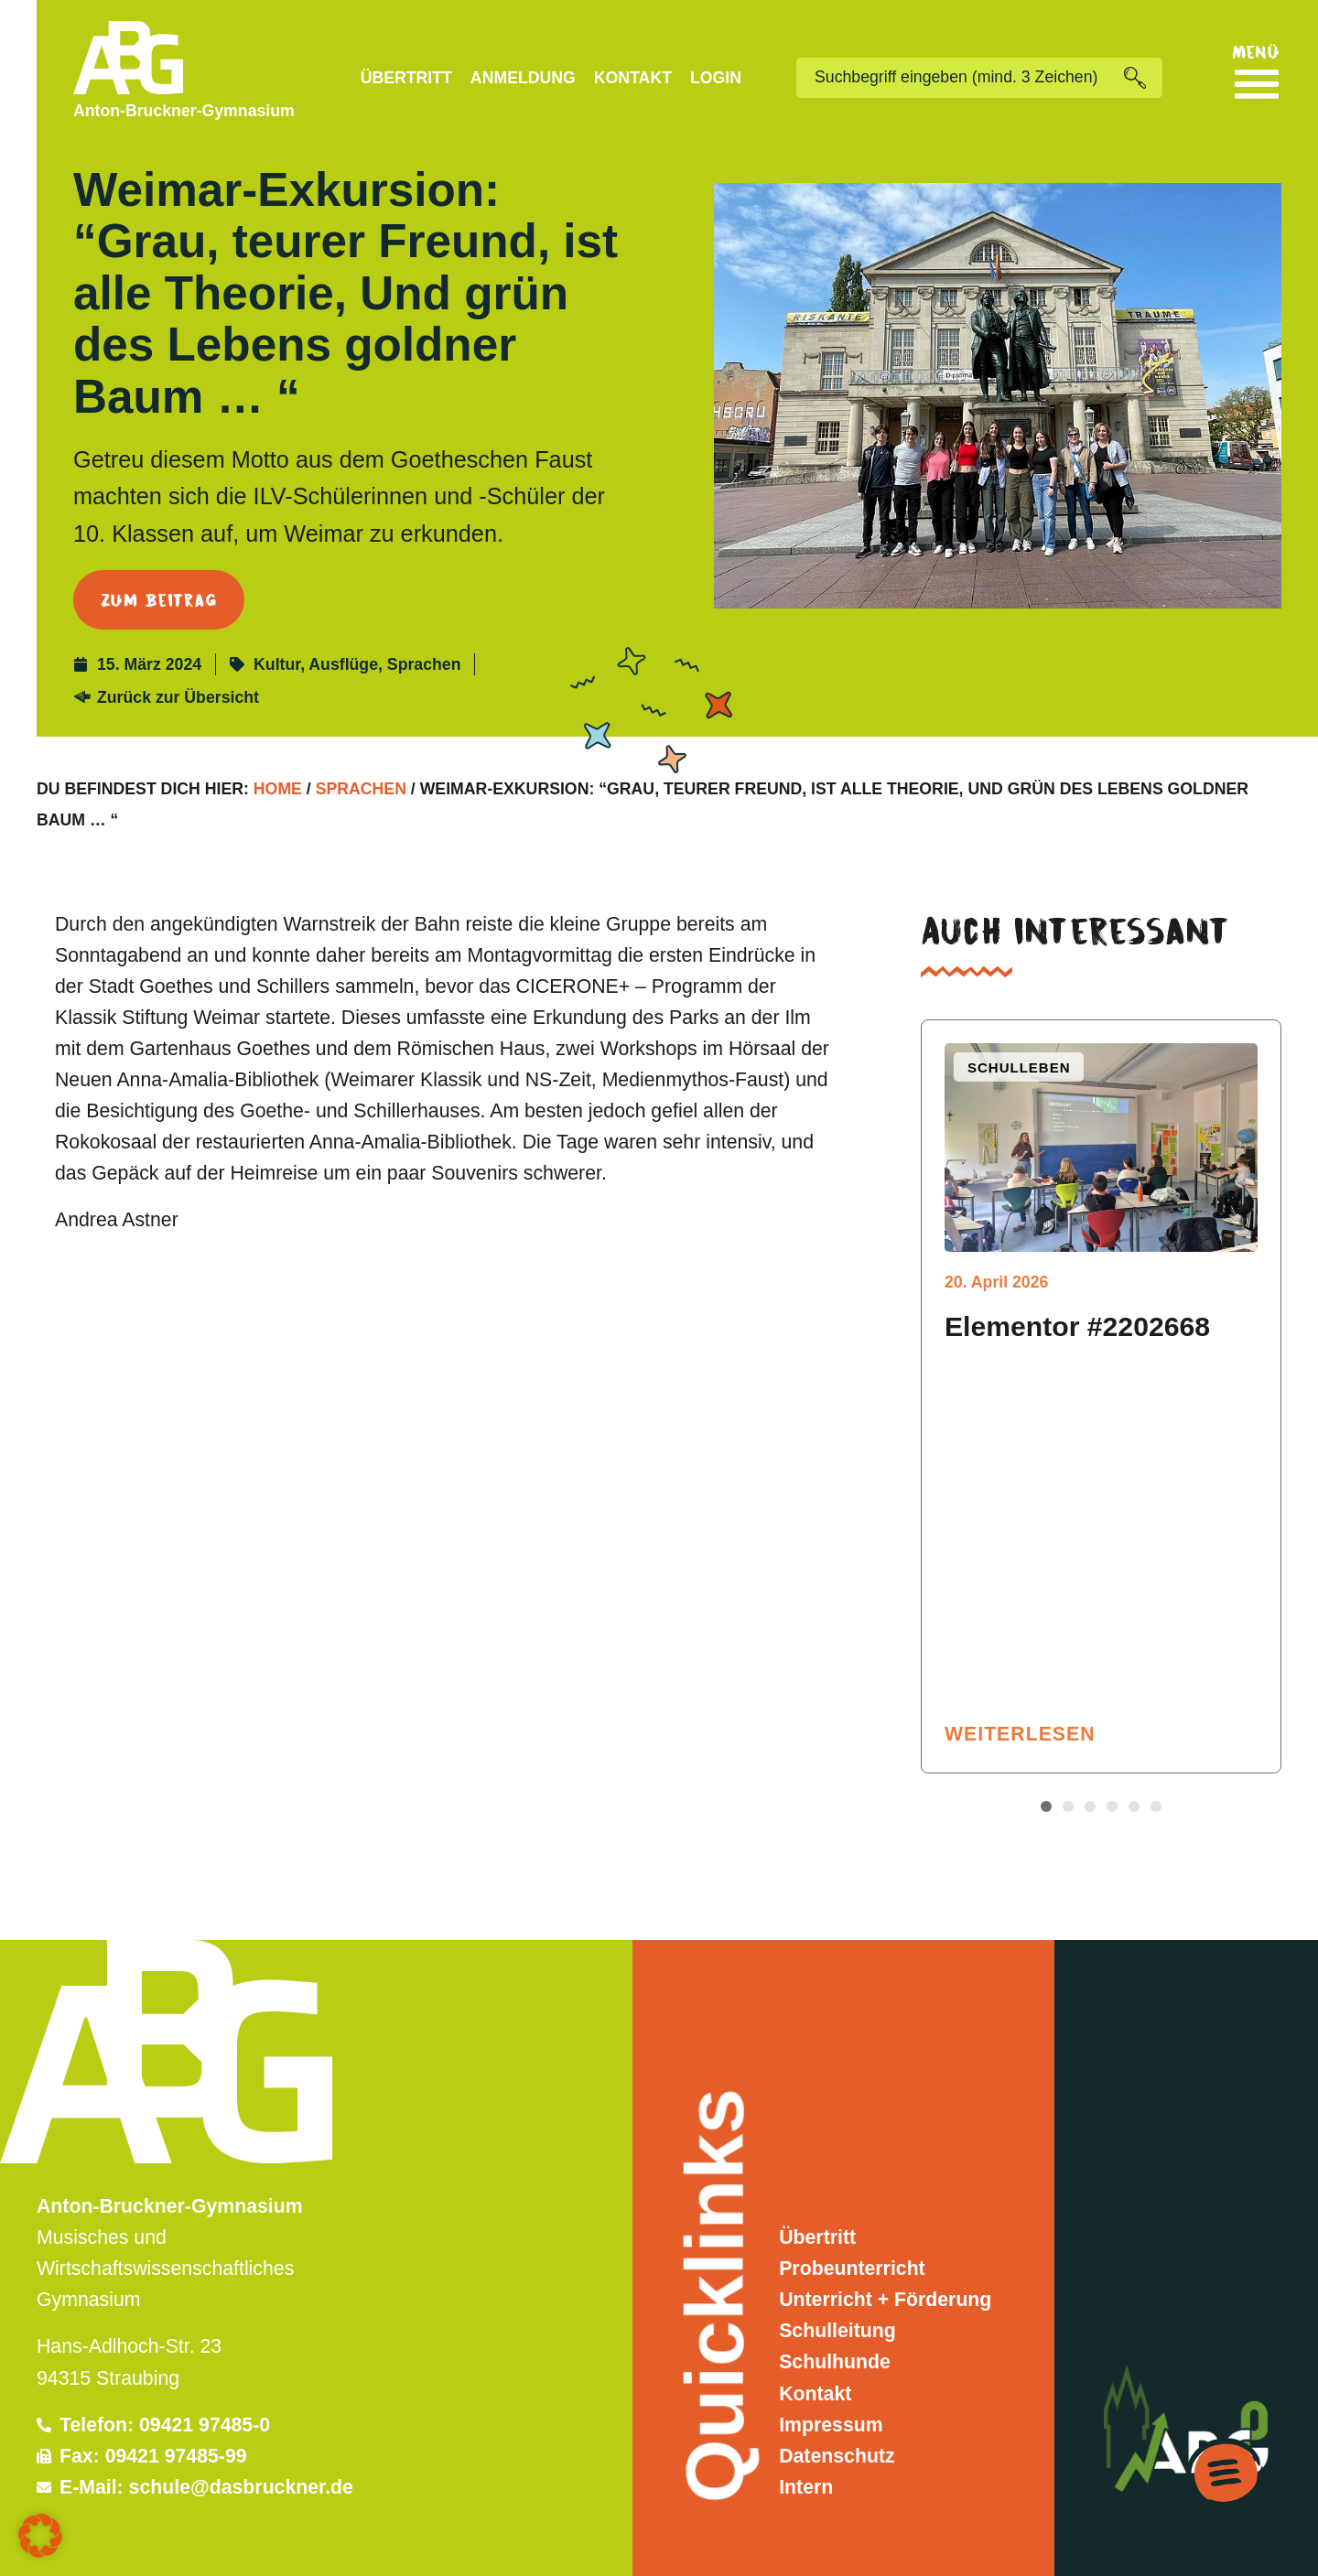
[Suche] (1143, 78)
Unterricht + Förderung (885, 2300)
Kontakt (633, 78)
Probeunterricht (852, 2269)
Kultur (277, 664)
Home (278, 789)
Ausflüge (343, 664)
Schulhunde (835, 2362)
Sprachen (424, 664)
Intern (806, 2487)
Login (715, 78)
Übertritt (406, 78)
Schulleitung (837, 2331)
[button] (1046, 1806)
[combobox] (960, 78)
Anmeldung (523, 78)
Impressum (830, 2425)
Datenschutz (836, 2456)
